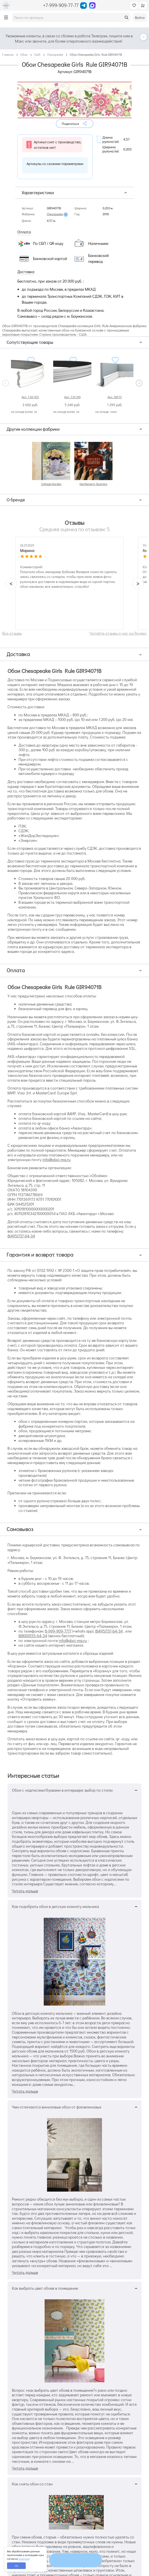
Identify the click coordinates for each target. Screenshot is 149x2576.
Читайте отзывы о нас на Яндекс (118, 633)
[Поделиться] (84, 123)
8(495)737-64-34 (21, 1236)
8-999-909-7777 (58, 1631)
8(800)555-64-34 (32, 1635)
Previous (5, 383)
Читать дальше (25, 1890)
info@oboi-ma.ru (56, 1159)
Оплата (24, 232)
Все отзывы (12, 633)
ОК (16, 2565)
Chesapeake (55, 214)
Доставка (25, 271)
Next (139, 383)
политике (23, 2558)
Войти (140, 17)
